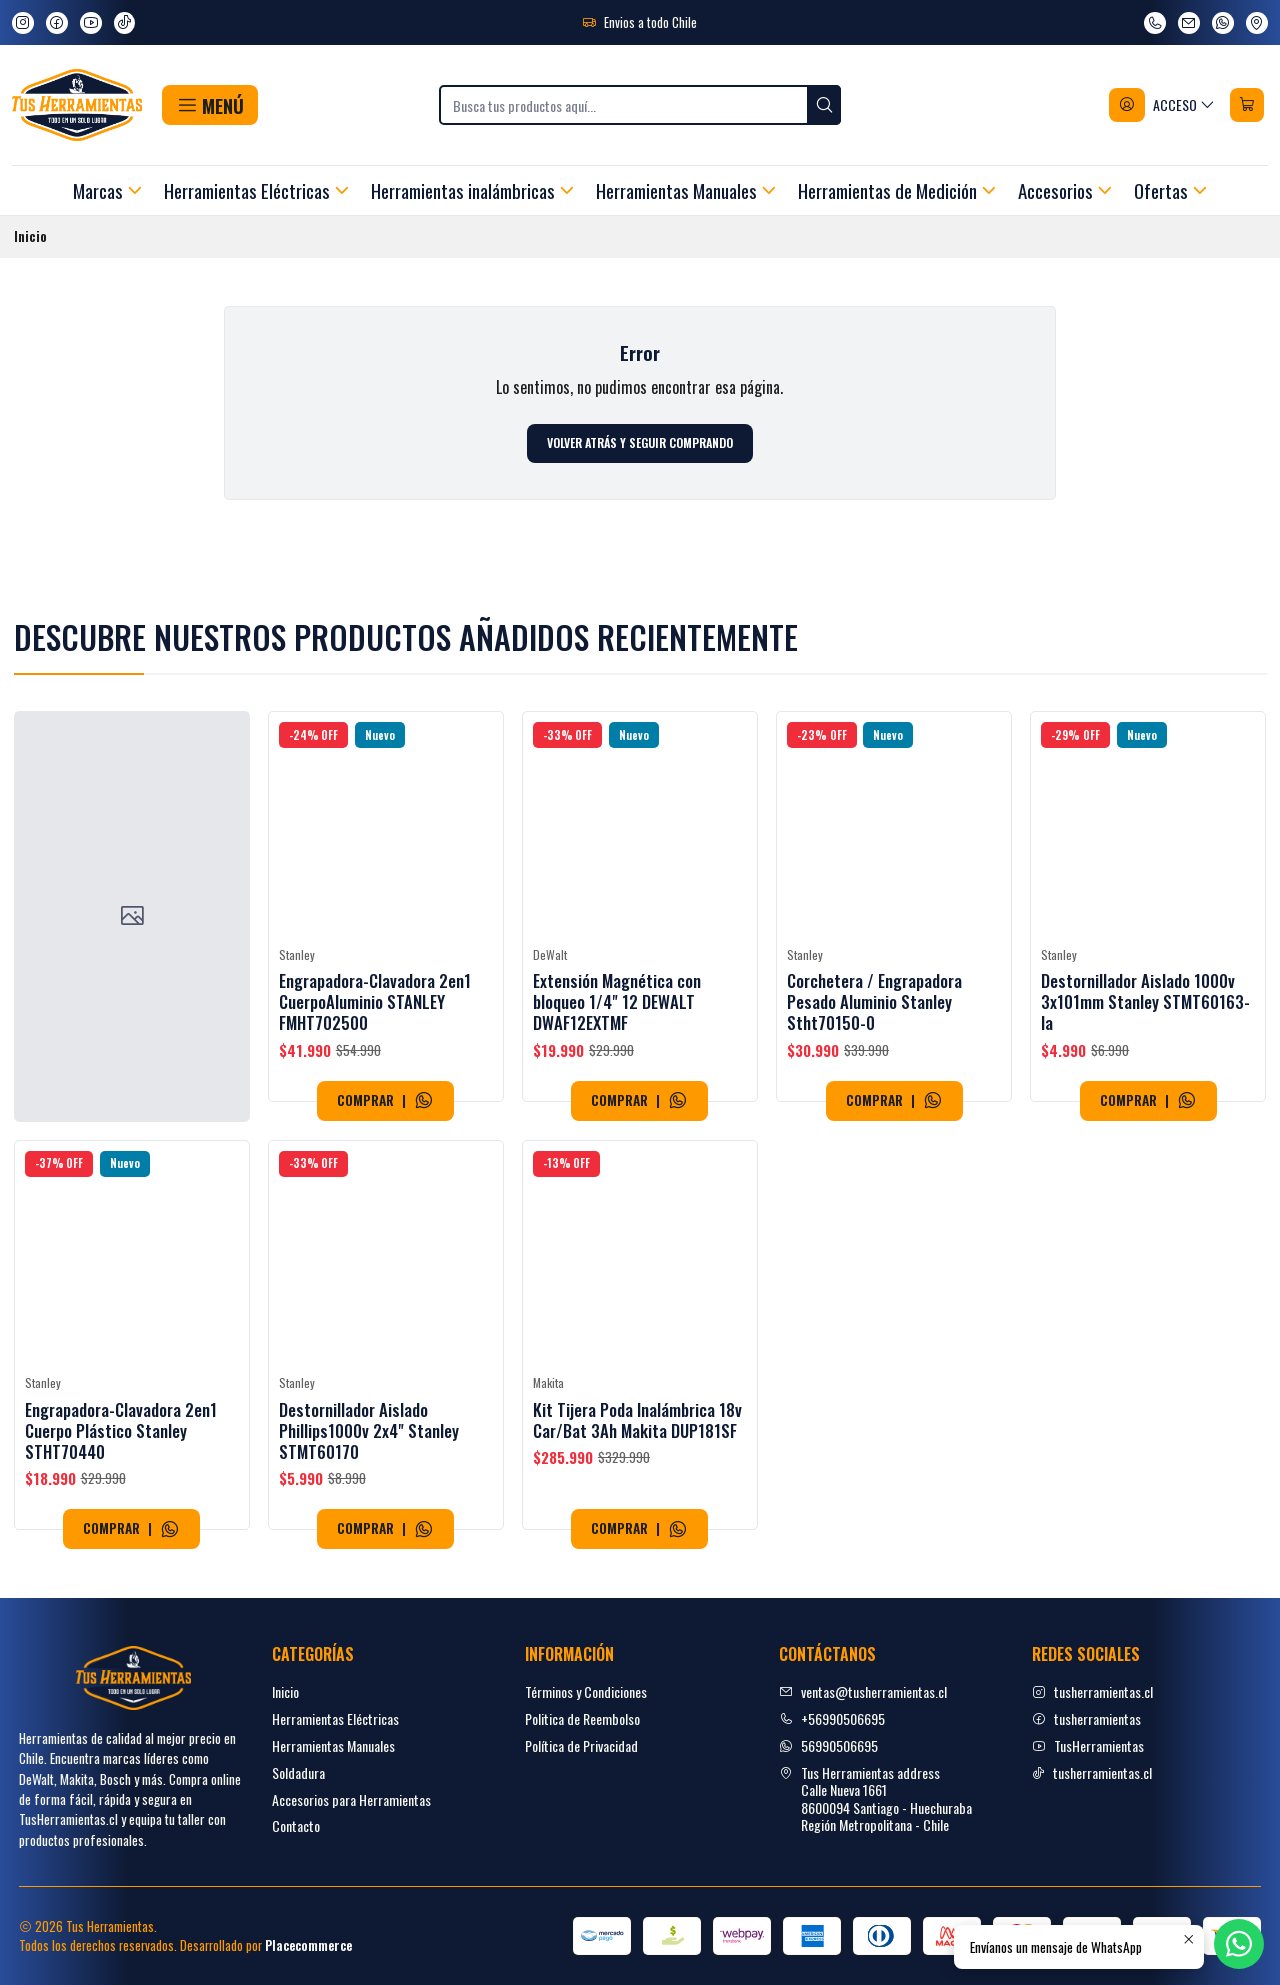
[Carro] (1247, 105)
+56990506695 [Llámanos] (832, 1718)
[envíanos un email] (1189, 23)
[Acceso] (1162, 105)
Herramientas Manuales (333, 1745)
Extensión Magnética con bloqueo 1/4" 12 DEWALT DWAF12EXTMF (617, 1061)
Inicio (285, 1691)
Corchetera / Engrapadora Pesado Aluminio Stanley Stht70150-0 (874, 1088)
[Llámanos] (1155, 23)
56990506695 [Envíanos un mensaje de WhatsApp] (828, 1745)
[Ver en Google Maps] (1257, 23)
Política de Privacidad (581, 1745)
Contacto (296, 1825)
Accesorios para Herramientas (351, 1799)
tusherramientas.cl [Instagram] (1092, 1691)
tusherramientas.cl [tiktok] (1092, 1772)
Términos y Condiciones (586, 1691)
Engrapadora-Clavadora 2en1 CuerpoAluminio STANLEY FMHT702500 (375, 1037)
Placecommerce (308, 1945)
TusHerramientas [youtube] (1088, 1745)
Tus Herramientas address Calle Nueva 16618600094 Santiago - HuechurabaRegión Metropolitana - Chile (875, 1799)
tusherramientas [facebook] (1086, 1718)
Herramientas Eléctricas (335, 1718)
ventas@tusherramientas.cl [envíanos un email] (863, 1691)
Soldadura (298, 1772)
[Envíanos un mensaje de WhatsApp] (1223, 23)
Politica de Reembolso (582, 1718)
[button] (209, 105)
